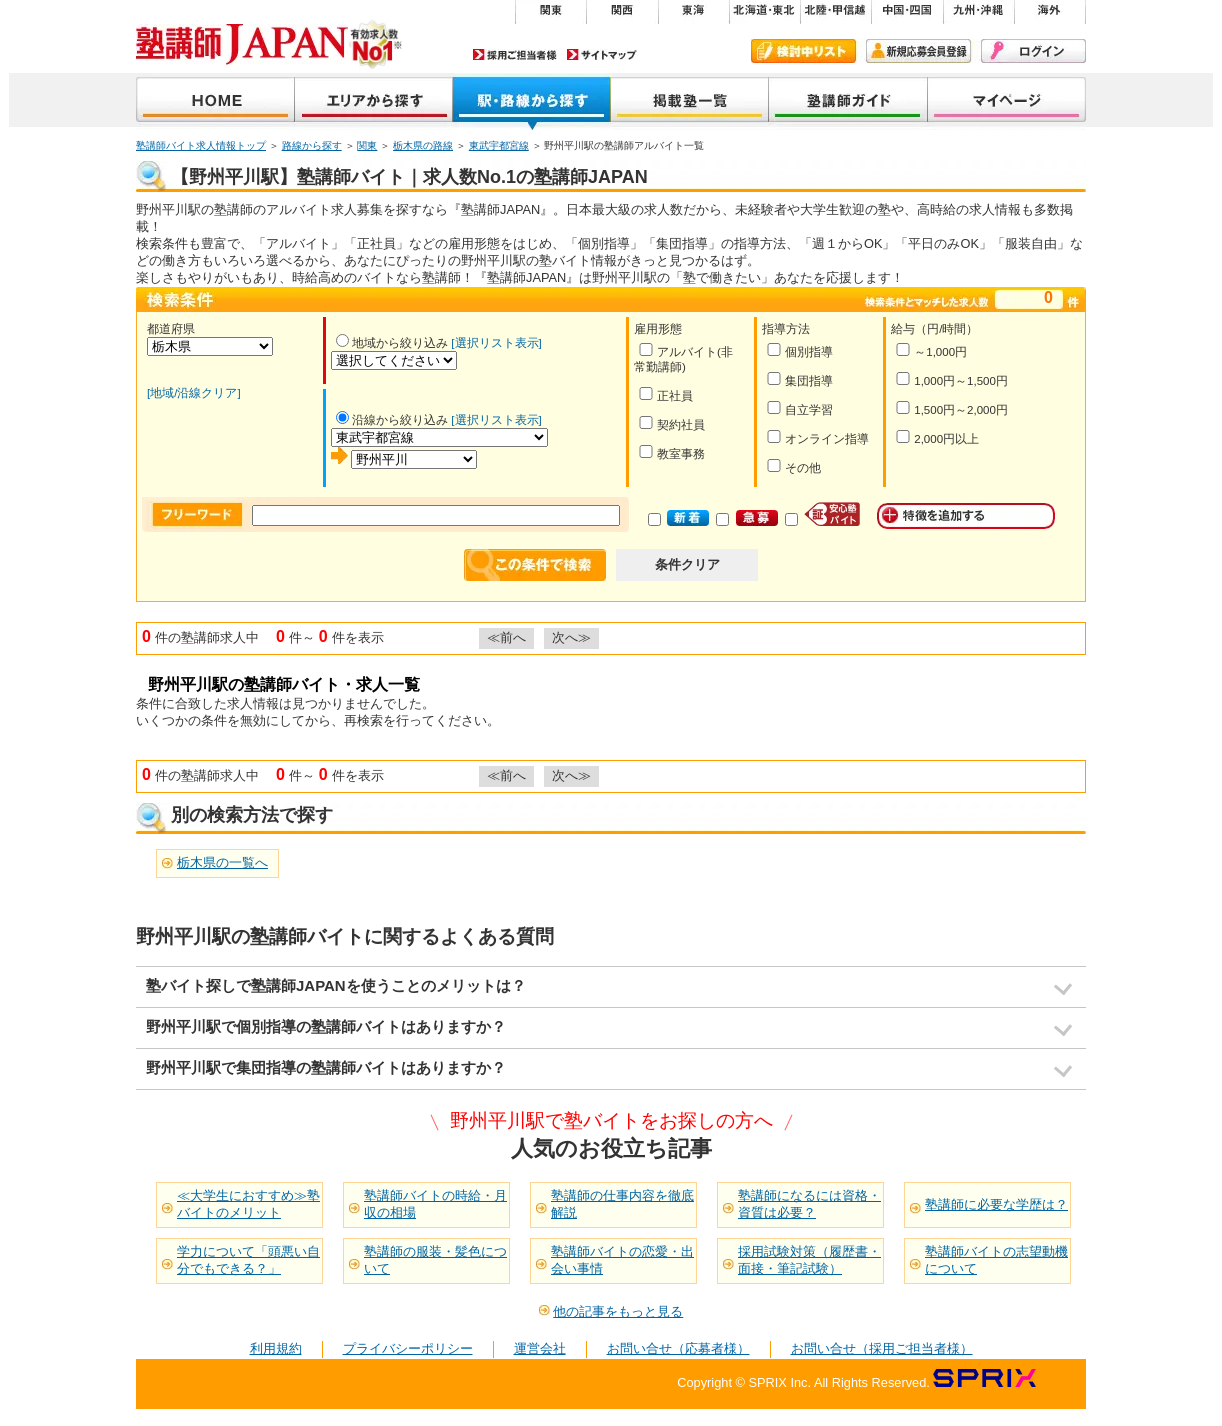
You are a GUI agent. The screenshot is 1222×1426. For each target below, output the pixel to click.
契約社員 (671, 423)
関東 (367, 145)
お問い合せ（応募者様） (678, 1348)
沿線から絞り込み (392, 420)
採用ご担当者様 (515, 54)
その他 (793, 466)
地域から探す (374, 101)
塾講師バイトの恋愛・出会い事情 (622, 1260)
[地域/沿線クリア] (194, 393)
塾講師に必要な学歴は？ (996, 1204)
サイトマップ (602, 54)
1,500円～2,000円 (951, 408)
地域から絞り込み (392, 343)
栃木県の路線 (423, 145)
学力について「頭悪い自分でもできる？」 (248, 1260)
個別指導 (799, 350)
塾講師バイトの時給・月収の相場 (435, 1204)
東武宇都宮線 (499, 145)
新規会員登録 (918, 51)
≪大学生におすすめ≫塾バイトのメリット (248, 1204)
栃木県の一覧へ (222, 862)
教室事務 (671, 452)
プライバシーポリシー (408, 1348)
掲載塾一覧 (690, 101)
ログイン (1033, 51)
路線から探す (312, 145)
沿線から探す (532, 101)
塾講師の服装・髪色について (435, 1260)
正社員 (665, 394)
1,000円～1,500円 (951, 379)
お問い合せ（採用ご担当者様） (882, 1348)
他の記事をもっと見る (618, 1311)
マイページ (1007, 101)
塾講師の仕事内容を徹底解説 (622, 1204)
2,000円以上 (937, 437)
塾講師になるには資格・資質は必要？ (809, 1204)
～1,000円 (931, 350)
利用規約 (276, 1348)
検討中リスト (803, 51)
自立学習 (799, 408)
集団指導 (799, 379)
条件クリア (687, 564)
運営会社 (540, 1348)
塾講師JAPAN (215, 101)
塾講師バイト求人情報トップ (201, 145)
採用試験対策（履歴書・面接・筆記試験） (809, 1260)
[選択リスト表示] (496, 343)
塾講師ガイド (848, 101)
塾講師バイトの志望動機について (996, 1260)
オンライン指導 (817, 437)
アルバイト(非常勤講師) (683, 358)
